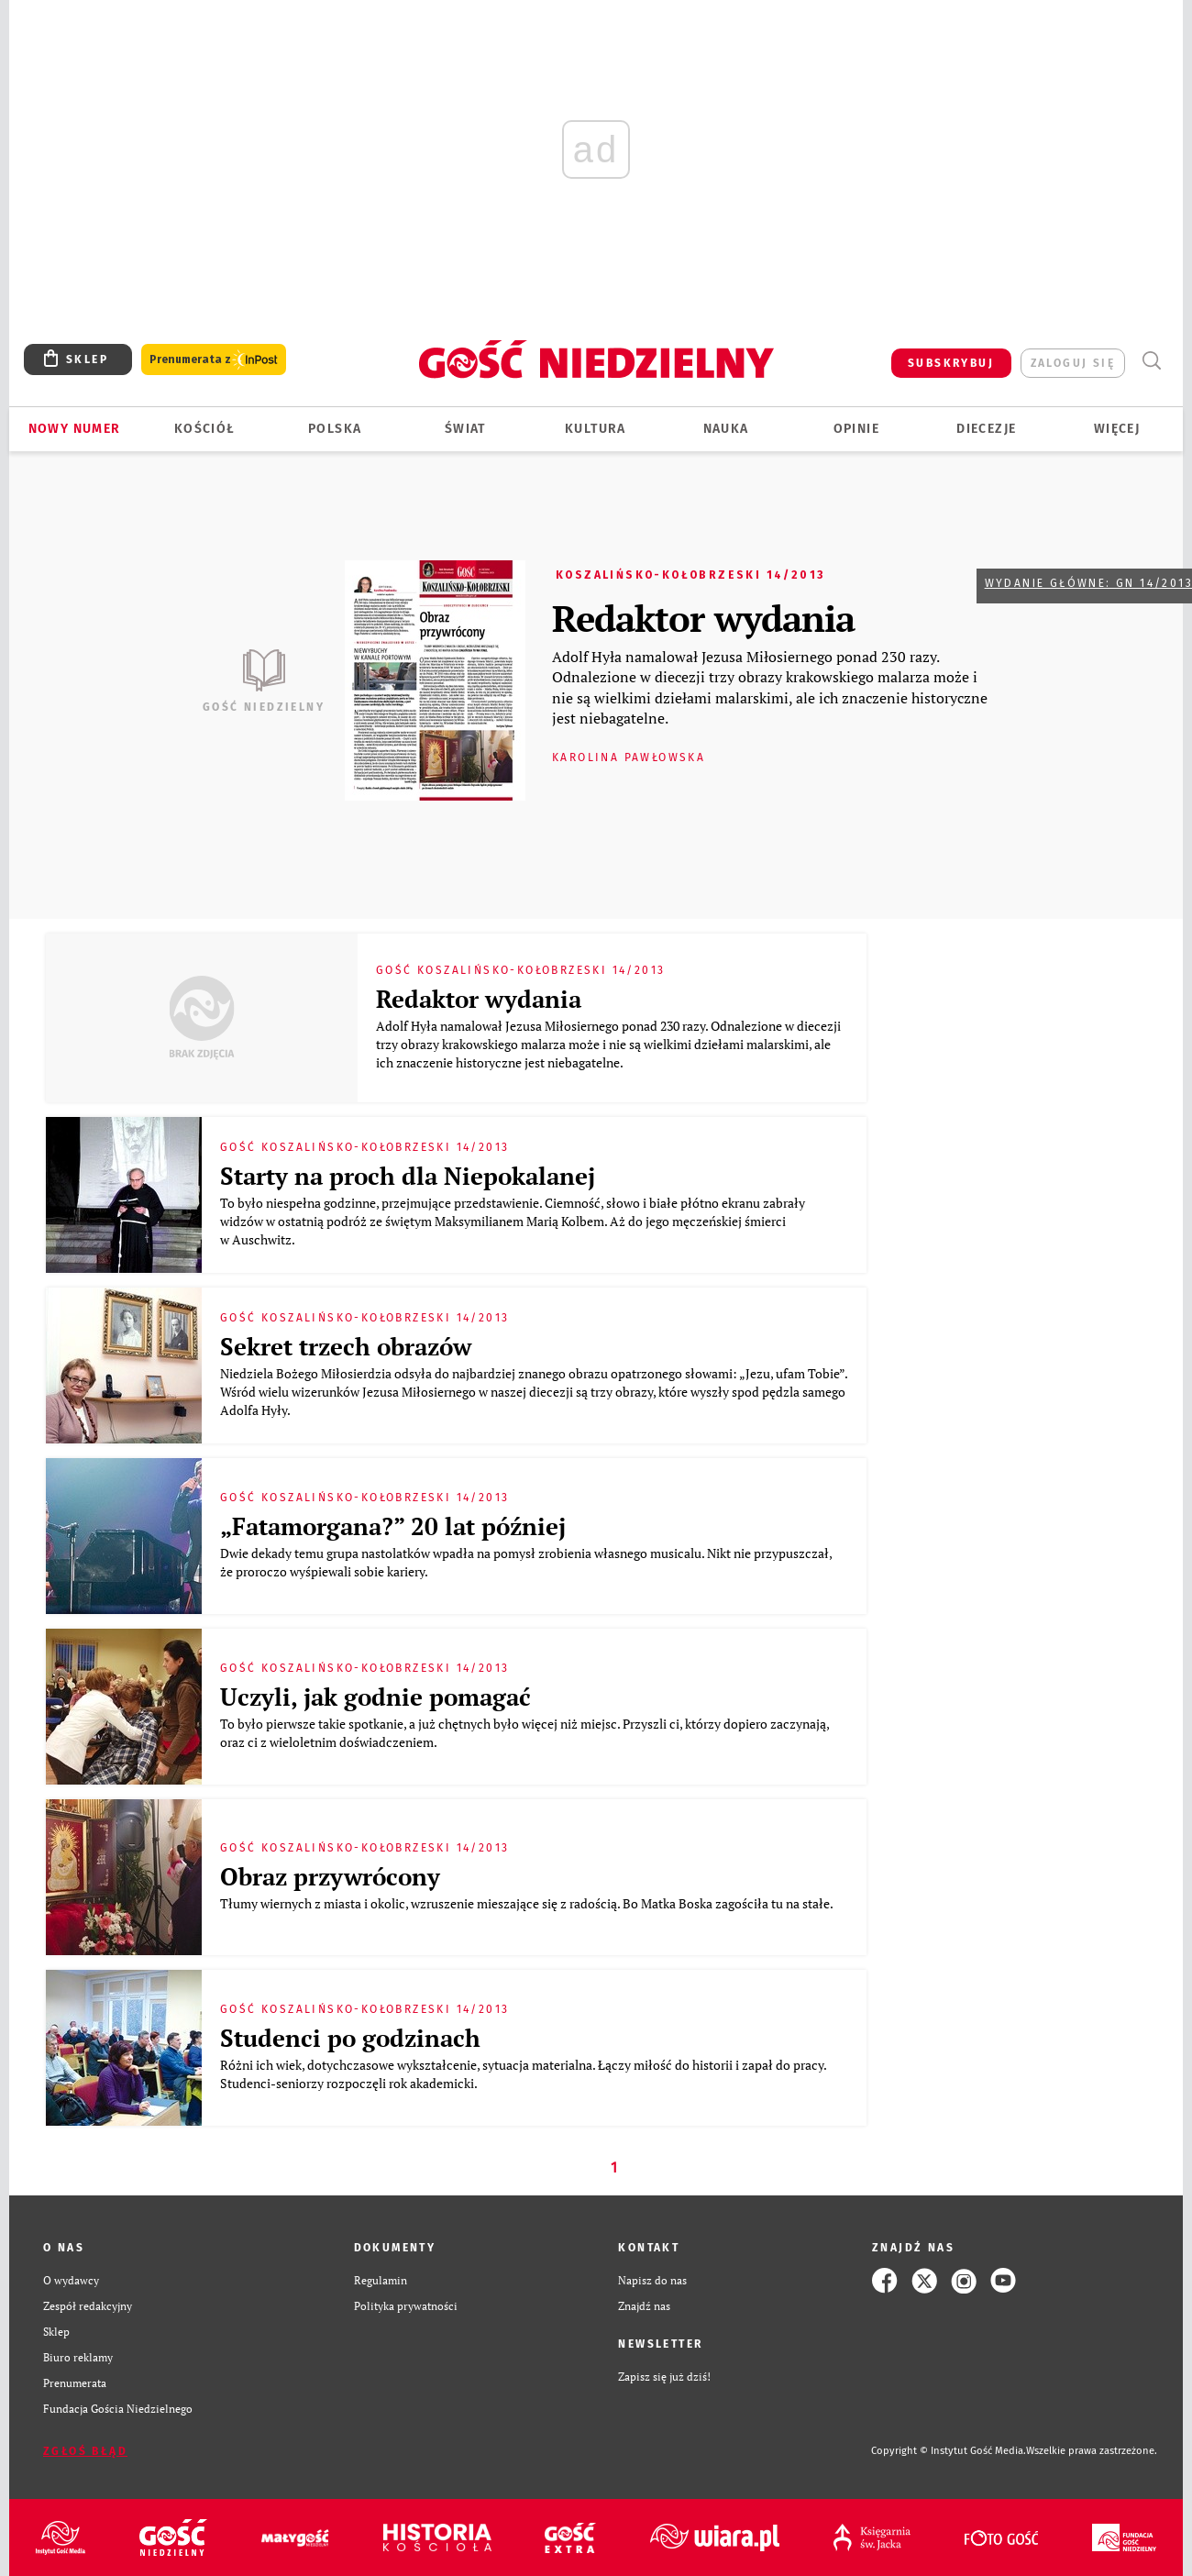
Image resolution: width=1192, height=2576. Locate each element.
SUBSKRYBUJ (951, 363)
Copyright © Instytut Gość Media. (948, 2451)
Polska (334, 429)
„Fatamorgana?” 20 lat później (393, 1526)
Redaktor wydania (703, 617)
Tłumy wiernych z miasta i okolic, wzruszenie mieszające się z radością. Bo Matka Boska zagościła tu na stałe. (527, 1903)
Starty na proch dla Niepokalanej (407, 1175)
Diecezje (986, 429)
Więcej (1117, 429)
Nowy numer (74, 429)
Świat (465, 429)
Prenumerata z (213, 359)
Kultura (595, 429)
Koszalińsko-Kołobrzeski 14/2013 (690, 575)
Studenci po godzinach (350, 2037)
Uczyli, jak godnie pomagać (375, 1696)
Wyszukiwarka (1151, 361)
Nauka (726, 429)
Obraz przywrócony (330, 1876)
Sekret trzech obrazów (345, 1346)
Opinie (856, 429)
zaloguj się (1073, 363)
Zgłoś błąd (85, 2451)
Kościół (205, 429)
